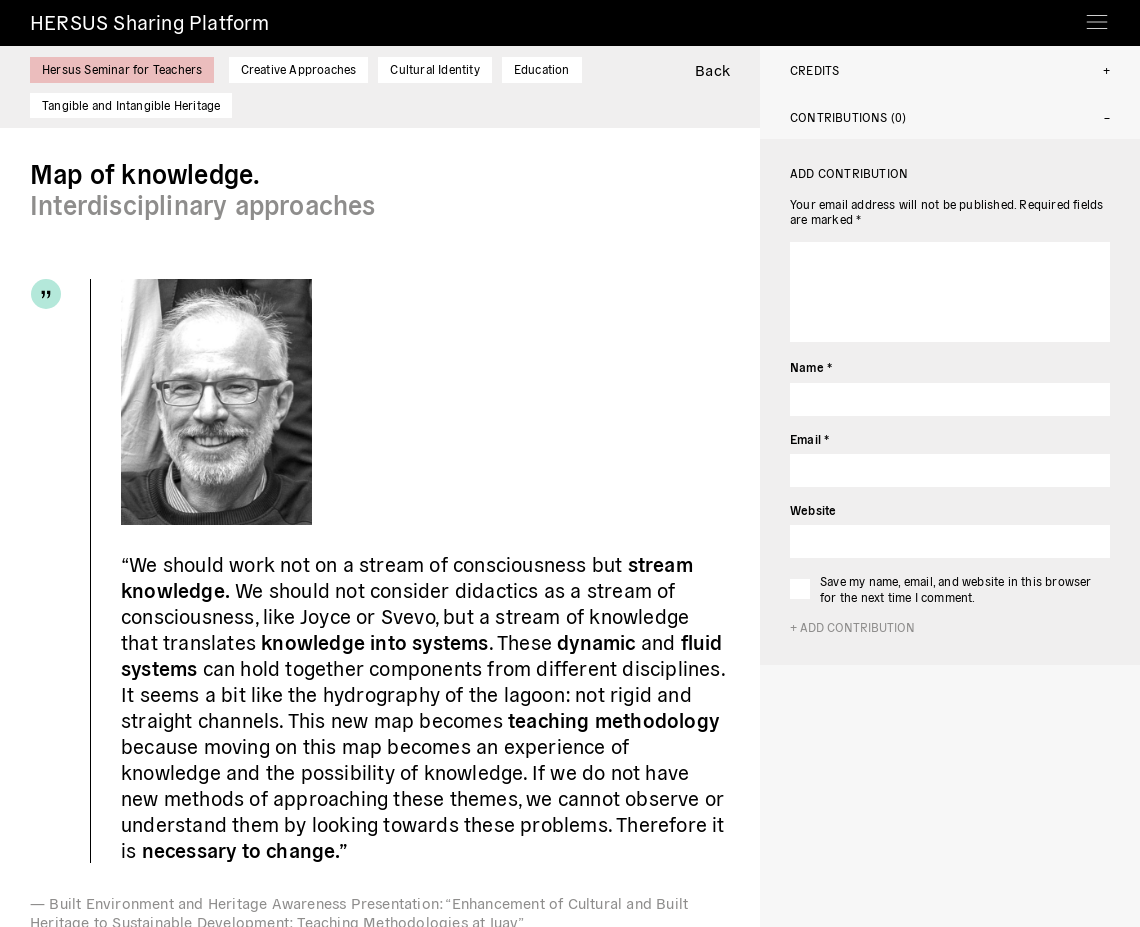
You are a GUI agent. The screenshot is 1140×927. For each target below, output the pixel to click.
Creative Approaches (299, 68)
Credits (814, 69)
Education (542, 68)
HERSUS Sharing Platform (150, 21)
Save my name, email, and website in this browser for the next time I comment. (956, 588)
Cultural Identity (434, 68)
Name (811, 366)
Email (809, 438)
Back (712, 69)
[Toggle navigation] (1097, 15)
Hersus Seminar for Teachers (122, 68)
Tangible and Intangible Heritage (131, 104)
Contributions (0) (848, 116)
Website (813, 509)
